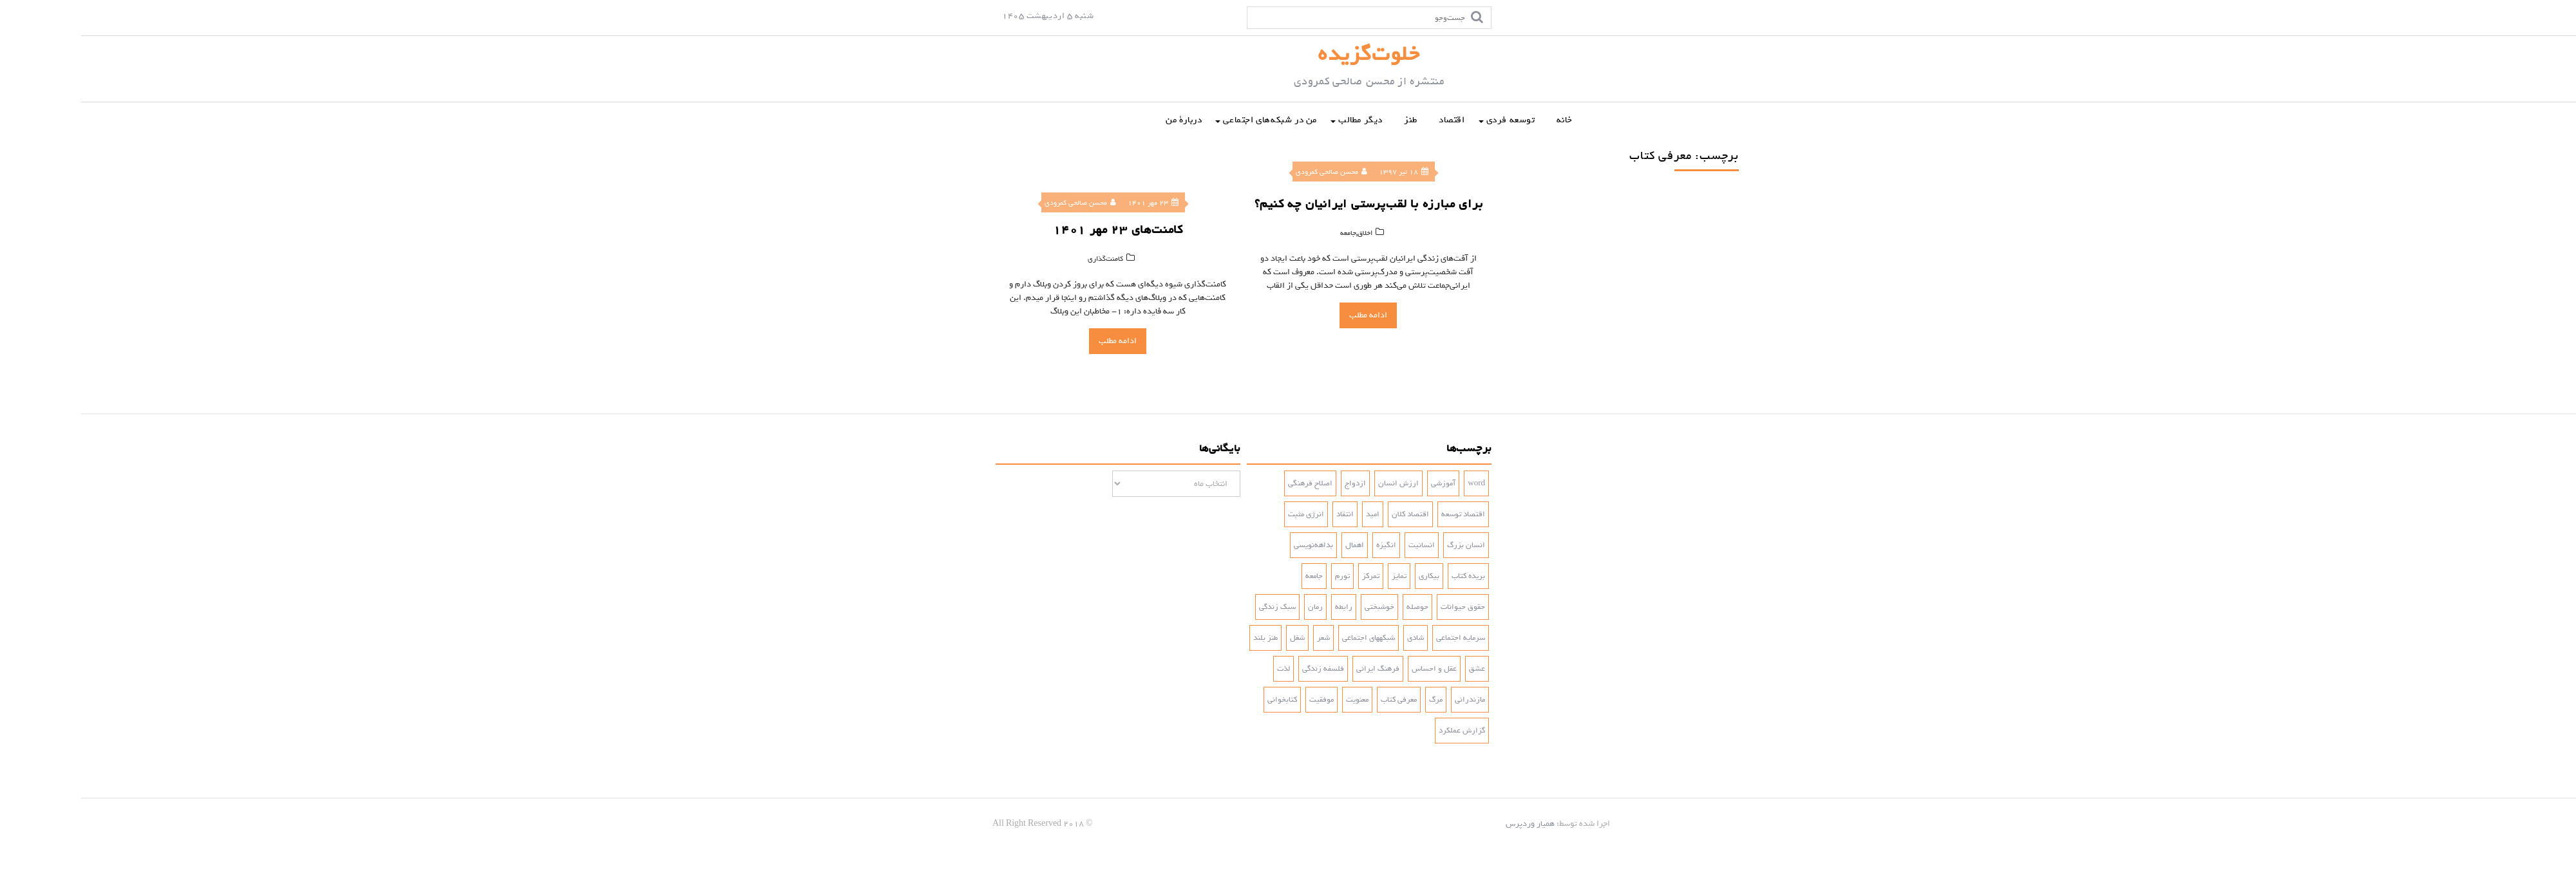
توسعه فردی (1429, 120)
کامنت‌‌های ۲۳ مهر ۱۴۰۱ (1037, 229)
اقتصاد (1371, 120)
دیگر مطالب (1279, 120)
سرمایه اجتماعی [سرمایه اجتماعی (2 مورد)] (1379, 637)
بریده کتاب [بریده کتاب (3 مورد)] (1387, 576)
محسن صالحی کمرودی (999, 203)
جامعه (1261, 233)
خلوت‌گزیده (1288, 54)
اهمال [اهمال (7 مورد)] (1273, 545)
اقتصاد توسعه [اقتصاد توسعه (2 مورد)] (1382, 514)
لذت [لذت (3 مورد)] (1202, 668)
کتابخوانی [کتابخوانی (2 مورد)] (1201, 699)
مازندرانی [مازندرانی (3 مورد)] (1389, 699)
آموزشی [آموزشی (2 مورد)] (1362, 483)
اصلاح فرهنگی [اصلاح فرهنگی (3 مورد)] (1229, 483)
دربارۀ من (1102, 120)
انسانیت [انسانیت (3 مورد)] (1340, 545)
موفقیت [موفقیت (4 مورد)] (1240, 699)
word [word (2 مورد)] (1395, 483)
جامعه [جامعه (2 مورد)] (1233, 576)
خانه (1483, 120)
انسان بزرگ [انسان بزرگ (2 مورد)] (1385, 545)
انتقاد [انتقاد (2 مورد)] (1264, 514)
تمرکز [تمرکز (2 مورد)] (1289, 576)
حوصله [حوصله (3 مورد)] (1336, 607)
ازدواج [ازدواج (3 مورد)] (1274, 483)
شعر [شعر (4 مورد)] (1242, 637)
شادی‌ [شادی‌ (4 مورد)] (1334, 637)
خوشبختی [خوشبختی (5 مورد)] (1298, 607)
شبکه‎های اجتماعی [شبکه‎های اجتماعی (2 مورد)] (1287, 637)
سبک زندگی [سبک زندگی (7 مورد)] (1196, 607)
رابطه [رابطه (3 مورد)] (1262, 607)
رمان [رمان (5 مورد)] (1234, 607)
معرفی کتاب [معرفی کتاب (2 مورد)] (1318, 699)
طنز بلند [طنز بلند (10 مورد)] (1184, 637)
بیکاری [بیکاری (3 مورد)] (1348, 576)
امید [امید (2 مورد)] (1291, 514)
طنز (1329, 120)
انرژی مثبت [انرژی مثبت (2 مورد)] (1225, 514)
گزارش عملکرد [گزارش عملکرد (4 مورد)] (1381, 730)
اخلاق (1278, 233)
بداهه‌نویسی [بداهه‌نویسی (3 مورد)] (1232, 545)
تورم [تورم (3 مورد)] (1261, 576)
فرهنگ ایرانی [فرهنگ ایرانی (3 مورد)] (1296, 668)
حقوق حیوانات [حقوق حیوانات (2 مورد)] (1381, 607)
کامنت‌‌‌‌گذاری (1024, 259)
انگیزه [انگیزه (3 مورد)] (1305, 545)
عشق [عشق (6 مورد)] (1396, 668)
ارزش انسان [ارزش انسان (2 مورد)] (1317, 483)
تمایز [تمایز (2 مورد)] (1318, 576)
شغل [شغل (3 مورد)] (1216, 637)
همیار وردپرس (1449, 823)
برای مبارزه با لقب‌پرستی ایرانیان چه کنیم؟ (1281, 204)
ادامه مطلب (1037, 341)
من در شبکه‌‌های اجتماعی (1189, 120)
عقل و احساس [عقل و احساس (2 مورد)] (1353, 668)
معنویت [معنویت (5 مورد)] (1276, 699)
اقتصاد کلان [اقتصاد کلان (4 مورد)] (1329, 514)
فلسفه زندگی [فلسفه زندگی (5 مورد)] (1242, 668)
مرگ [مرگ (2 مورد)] (1354, 699)
